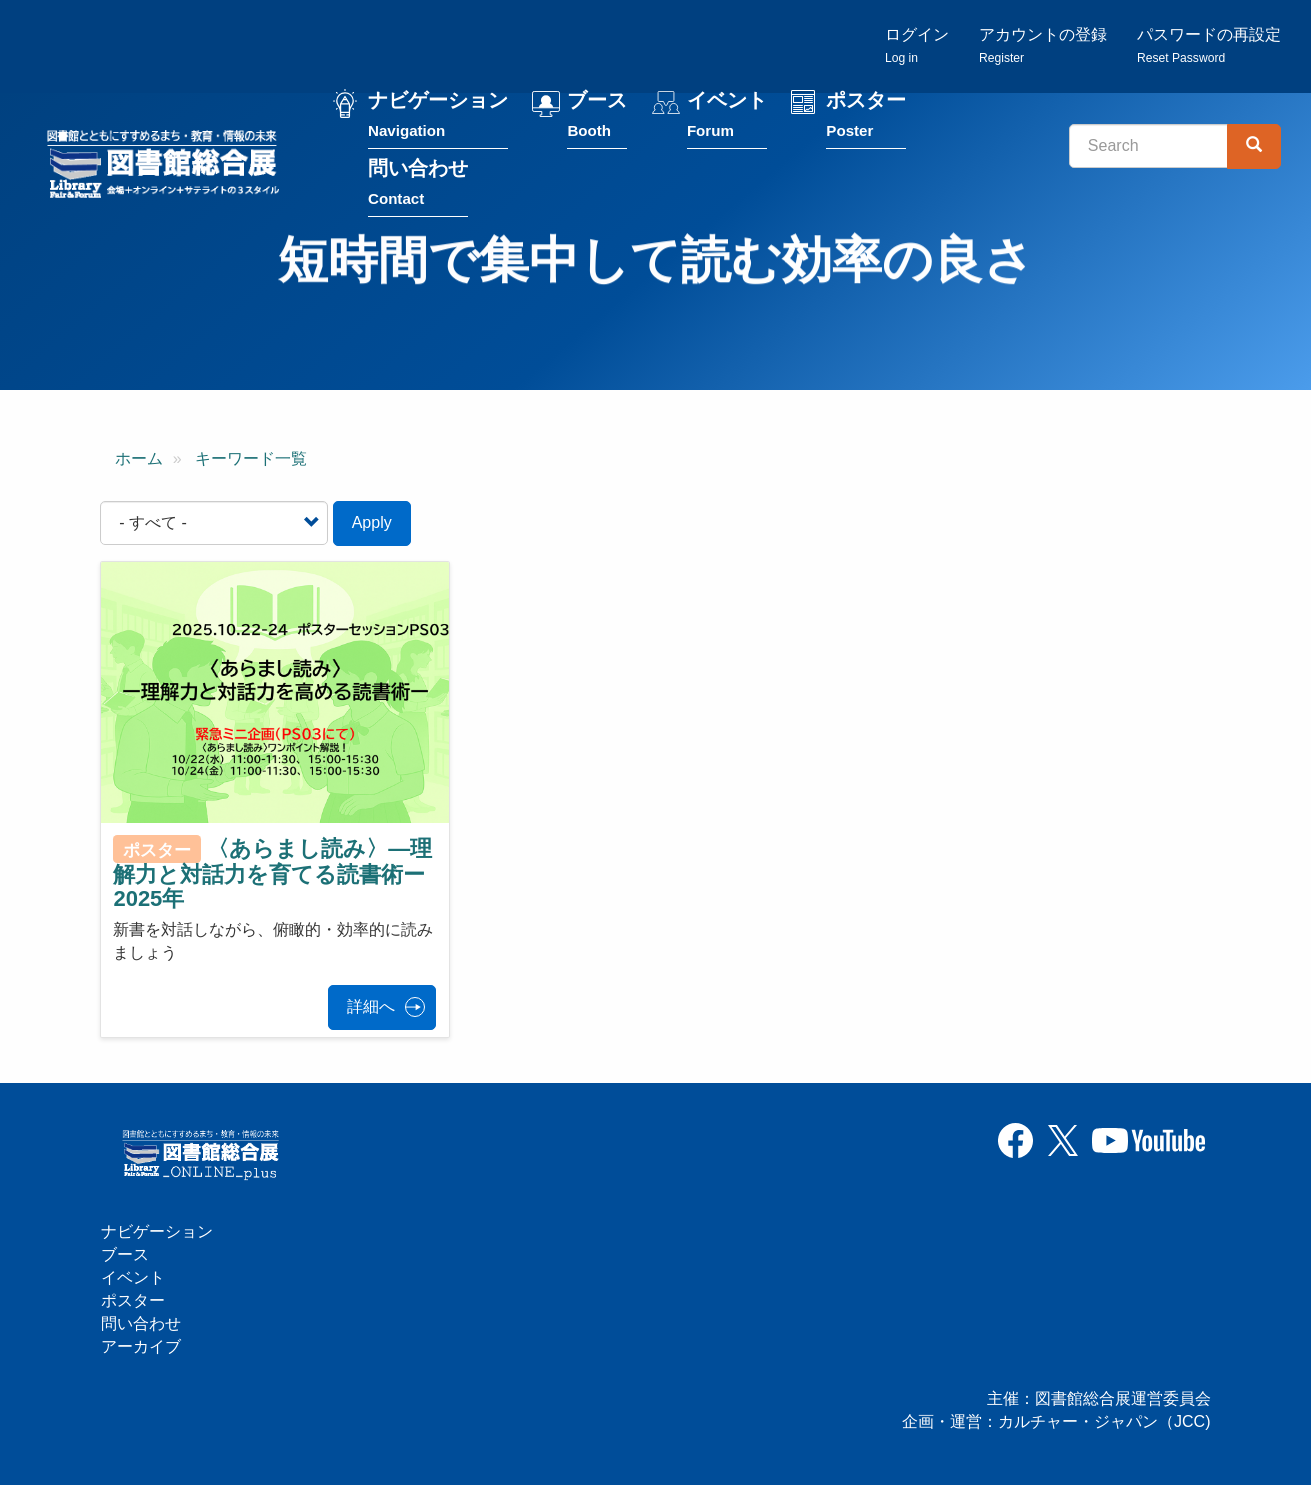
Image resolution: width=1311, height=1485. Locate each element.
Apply (372, 522)
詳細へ (371, 1006)
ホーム (139, 458)
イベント (727, 118)
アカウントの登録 (1043, 45)
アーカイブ (141, 1346)
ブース (597, 118)
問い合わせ (418, 186)
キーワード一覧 (251, 458)
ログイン (917, 45)
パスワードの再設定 (1209, 45)
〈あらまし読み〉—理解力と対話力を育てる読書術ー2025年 (272, 874)
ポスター (866, 118)
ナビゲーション (438, 118)
